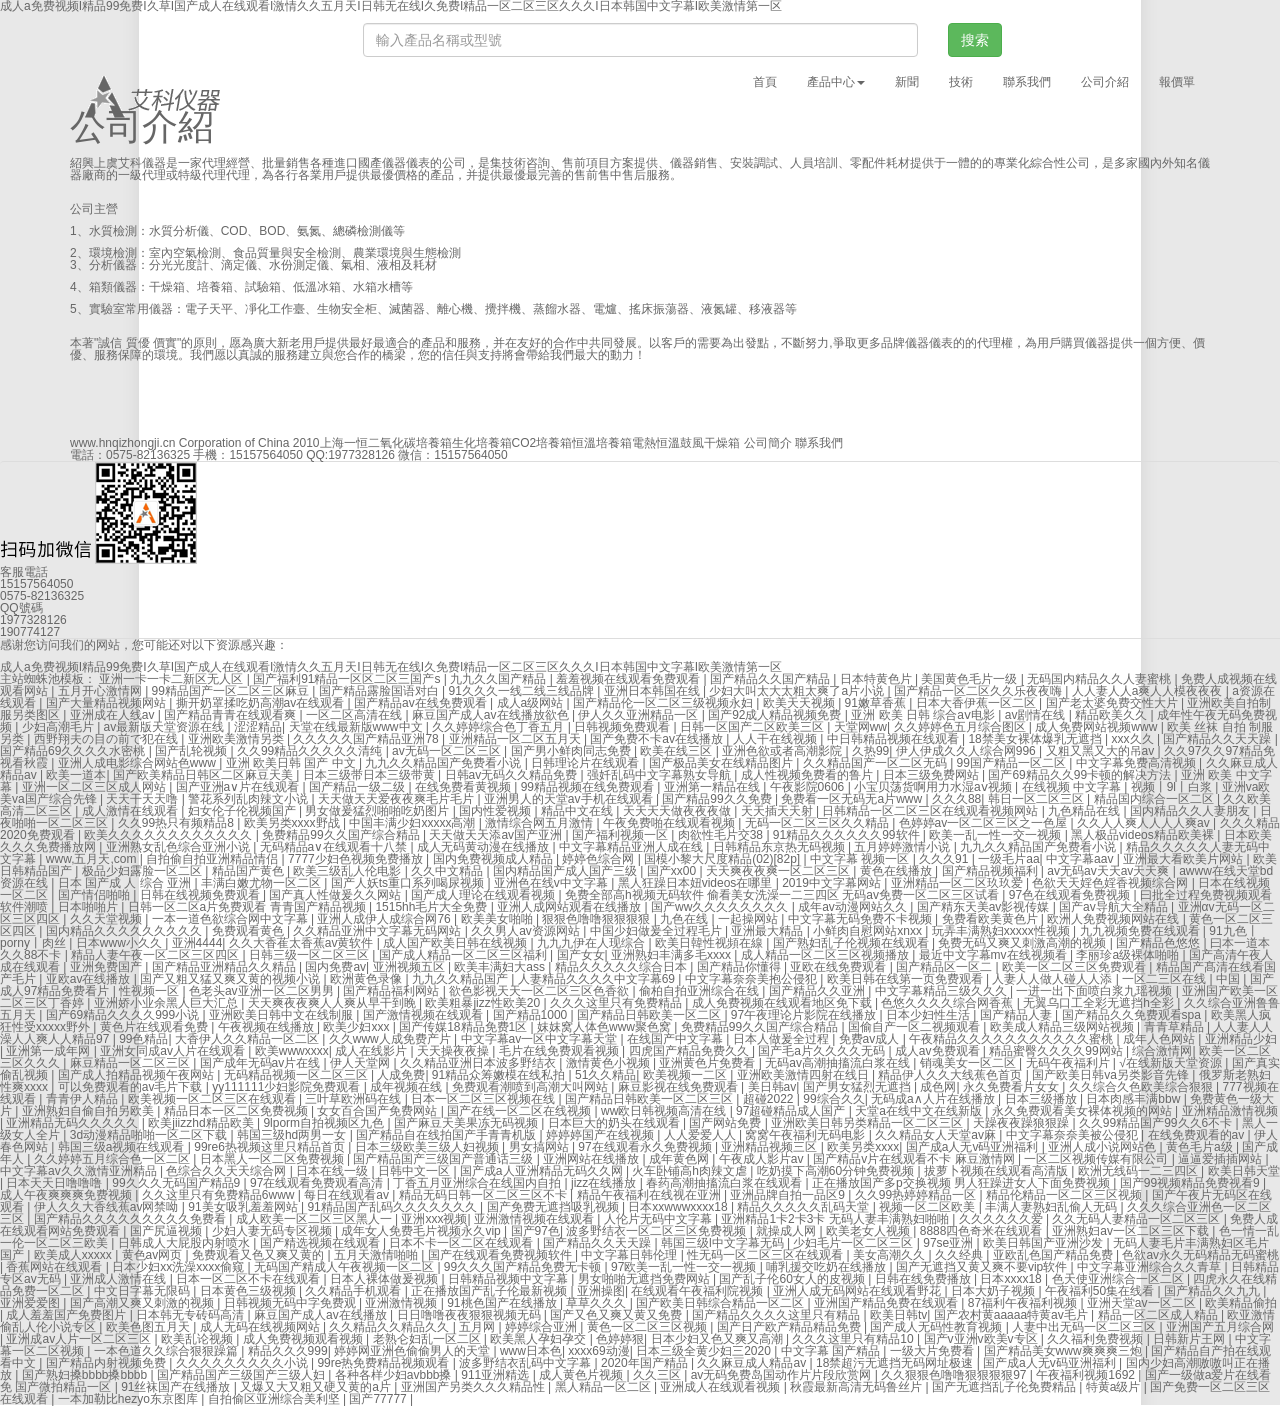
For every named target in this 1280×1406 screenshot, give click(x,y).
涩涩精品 (258, 727)
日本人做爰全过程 (782, 1039)
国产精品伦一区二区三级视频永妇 (664, 703)
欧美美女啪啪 (498, 919)
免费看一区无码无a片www (853, 799)
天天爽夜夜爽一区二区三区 (779, 871)
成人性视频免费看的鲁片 (808, 775)
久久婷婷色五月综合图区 (961, 727)
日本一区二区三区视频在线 (484, 1099)
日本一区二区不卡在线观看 (249, 1279)
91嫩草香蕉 (877, 703)
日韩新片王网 (1190, 1339)
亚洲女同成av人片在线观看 (174, 1051)
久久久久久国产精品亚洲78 (367, 739)
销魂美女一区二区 (969, 1063)
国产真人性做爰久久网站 (336, 895)
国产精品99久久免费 (718, 799)
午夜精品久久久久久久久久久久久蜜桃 (1012, 1039)
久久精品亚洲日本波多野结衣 (479, 1063)
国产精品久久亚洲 (818, 991)
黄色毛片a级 (1201, 1147)
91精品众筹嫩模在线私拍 (500, 1075)
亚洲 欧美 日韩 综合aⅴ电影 (924, 715)
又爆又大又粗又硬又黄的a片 (317, 1387)
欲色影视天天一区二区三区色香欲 (540, 991)
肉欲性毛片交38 (722, 835)
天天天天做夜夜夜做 (678, 811)
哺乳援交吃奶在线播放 (827, 1267)
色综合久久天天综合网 (227, 1171)
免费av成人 (871, 1039)
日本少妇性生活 (929, 1015)
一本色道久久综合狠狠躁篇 (167, 1351)
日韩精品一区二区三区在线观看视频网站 (931, 811)
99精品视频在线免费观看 (589, 787)
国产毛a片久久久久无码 (823, 1051)
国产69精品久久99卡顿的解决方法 (1081, 775)
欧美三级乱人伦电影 (348, 871)
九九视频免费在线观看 (1141, 931)
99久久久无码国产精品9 (177, 1183)
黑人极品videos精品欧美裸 (1144, 835)
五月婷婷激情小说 (903, 847)
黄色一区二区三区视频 (648, 1327)
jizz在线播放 (605, 1183)
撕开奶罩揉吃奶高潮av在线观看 (262, 703)
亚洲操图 (601, 1291)
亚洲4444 (197, 943)
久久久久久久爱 (1002, 1219)
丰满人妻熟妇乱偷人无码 (1052, 1207)
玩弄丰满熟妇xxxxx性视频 (1002, 931)
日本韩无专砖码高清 (191, 1315)
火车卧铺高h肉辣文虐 (691, 1171)
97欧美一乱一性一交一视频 (685, 1267)
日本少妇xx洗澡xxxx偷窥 (179, 1267)
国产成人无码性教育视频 (937, 1327)
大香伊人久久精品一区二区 (248, 1039)
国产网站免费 (726, 1123)
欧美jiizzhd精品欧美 (202, 1123)
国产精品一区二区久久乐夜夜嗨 (979, 691)
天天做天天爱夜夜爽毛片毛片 (397, 799)
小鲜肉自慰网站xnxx (869, 931)
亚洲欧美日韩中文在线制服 (282, 1015)
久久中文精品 (448, 871)
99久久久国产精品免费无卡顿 (524, 1267)
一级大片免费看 (933, 1351)
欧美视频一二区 (686, 1075)
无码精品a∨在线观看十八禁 (335, 847)
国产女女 (581, 955)
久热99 (870, 751)
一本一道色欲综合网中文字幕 (231, 919)
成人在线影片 (372, 1051)
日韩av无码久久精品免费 (513, 775)
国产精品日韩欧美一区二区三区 (650, 1099)
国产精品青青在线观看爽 (231, 715)
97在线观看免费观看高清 (318, 1183)
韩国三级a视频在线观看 (123, 1147)
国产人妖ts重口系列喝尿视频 (409, 883)
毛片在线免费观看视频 (560, 1051)
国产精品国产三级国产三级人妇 (242, 1375)
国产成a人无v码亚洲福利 (974, 1147)
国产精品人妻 (1017, 1015)
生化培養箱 (482, 443)
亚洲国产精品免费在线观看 (887, 1303)
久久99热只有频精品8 (177, 823)
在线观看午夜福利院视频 (698, 1291)
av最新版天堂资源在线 (166, 727)
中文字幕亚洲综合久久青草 (1150, 1267)
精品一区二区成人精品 (1159, 1315)
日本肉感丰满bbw (1134, 1099)
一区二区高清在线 (355, 715)
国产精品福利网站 (392, 991)
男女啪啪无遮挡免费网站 (645, 1279)
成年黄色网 (680, 1159)
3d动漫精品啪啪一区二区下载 (150, 1135)
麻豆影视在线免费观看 (679, 1087)
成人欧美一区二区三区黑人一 (315, 1219)
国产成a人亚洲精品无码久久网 (543, 1171)
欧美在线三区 (677, 751)
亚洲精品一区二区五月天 (516, 739)
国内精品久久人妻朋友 (1191, 811)
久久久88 (956, 799)
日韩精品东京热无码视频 (780, 847)
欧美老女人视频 (869, 1231)
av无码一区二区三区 (448, 751)
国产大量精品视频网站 (107, 703)
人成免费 (401, 1075)
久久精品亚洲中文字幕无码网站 (378, 931)
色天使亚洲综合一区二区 (1119, 1279)
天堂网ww (860, 727)
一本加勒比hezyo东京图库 (129, 1399)
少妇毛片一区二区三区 (854, 1243)
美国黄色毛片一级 (970, 679)
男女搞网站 (540, 1147)
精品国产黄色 (249, 871)
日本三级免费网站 (932, 775)
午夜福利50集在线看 (1101, 1291)
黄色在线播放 (897, 871)
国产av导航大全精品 (1115, 907)
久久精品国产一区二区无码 (876, 763)
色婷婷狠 (620, 1339)
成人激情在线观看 (131, 811)
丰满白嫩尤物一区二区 (262, 883)
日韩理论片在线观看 (586, 763)
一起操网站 (749, 919)
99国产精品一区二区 (1013, 763)
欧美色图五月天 (149, 1327)
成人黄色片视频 (582, 1375)
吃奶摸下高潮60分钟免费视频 (837, 1171)
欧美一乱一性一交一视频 (996, 835)
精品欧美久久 (1112, 715)
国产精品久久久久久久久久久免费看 (131, 1219)
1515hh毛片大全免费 (432, 907)
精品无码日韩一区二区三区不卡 (484, 1195)
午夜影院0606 (809, 787)
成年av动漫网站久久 (854, 907)
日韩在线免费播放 (924, 1279)
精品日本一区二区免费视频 (237, 1111)
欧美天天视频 (800, 703)
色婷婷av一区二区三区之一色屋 (985, 823)
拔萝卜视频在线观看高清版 (997, 1171)
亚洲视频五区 (410, 967)
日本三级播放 (1042, 1099)
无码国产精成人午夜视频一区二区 (345, 1267)
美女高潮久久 (890, 1255)
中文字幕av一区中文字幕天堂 (541, 1039)
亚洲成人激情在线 (119, 1279)
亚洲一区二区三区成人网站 (95, 787)
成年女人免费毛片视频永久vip (422, 1231)
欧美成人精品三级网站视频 (1063, 1027)
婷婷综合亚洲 (542, 1327)
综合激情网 (1162, 1051)
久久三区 (658, 1375)
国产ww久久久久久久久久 (721, 907)
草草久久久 (597, 1303)
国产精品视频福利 (991, 871)
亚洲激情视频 (402, 1303)
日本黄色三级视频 (249, 1291)
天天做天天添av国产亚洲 (497, 835)
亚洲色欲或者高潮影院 (783, 751)
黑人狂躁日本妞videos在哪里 (697, 883)
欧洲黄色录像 (367, 979)
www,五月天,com (93, 859)
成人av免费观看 (939, 1051)
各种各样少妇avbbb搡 (395, 1375)
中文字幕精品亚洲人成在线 (632, 847)
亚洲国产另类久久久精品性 (474, 1387)
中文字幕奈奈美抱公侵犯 (752, 979)
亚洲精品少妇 (1241, 1039)
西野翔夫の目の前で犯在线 (107, 739)
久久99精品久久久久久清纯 (311, 751)
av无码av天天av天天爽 (1109, 871)
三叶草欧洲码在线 (354, 1099)
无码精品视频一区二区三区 (297, 1075)
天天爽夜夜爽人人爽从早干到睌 (333, 1003)
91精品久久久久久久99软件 (848, 835)
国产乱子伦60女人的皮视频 (793, 1279)
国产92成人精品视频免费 (776, 715)
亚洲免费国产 (107, 967)
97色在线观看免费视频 (1071, 895)
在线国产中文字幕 (676, 1039)
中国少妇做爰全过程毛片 (657, 931)
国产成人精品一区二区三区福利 (464, 955)
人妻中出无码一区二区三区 (1085, 1327)
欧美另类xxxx (863, 1147)
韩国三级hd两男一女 (293, 1135)
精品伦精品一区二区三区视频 (1065, 1195)
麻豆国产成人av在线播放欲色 (492, 715)
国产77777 (379, 1399)
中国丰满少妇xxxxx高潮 (413, 823)
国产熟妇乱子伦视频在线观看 (852, 943)
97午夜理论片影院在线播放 (805, 1015)
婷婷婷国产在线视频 (601, 1135)
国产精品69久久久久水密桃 (74, 751)
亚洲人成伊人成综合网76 (385, 919)
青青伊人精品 (83, 1099)
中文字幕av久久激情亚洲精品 (80, 1171)
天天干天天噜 (143, 799)
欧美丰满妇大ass (501, 967)
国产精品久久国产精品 (771, 679)
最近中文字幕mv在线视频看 (994, 955)
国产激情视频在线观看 (424, 1015)
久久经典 (960, 1255)
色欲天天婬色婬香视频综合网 (1111, 883)
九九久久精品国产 (461, 979)
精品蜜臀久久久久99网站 (1057, 1051)
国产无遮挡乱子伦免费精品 (1005, 1387)
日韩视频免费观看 (623, 727)
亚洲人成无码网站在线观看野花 (858, 1291)
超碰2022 (770, 1099)
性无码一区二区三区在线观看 (766, 1255)
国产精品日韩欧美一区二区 (650, 1015)
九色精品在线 (1085, 811)
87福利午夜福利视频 (1024, 1303)
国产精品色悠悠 (1159, 943)
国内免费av (335, 967)
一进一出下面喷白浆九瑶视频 (1095, 991)
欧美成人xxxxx (74, 1255)
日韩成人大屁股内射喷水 (185, 1243)
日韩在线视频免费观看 (201, 895)
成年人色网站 (1160, 1039)
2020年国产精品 (646, 1363)
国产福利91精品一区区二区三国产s (348, 679)
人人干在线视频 (776, 739)
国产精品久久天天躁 (1218, 739)
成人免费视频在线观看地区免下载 (783, 1003)
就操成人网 (787, 1231)
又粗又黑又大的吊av (1102, 751)
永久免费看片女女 (1012, 1087)
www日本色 (531, 1351)
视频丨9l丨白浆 (1173, 787)
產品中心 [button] (836, 82)
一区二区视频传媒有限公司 (1097, 1159)
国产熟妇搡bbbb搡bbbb (86, 1375)
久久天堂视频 (107, 919)
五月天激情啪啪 (377, 1255)
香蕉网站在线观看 (55, 1267)
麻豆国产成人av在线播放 (322, 1315)
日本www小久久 (120, 943)
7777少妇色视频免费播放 (357, 859)
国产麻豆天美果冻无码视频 (467, 1123)
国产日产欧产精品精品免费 (790, 1327)
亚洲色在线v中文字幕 (552, 883)
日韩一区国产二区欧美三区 (753, 727)
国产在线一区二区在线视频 (520, 1111)
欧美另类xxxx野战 (293, 823)
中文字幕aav (1081, 859)
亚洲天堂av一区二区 (1143, 1303)
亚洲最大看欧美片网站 (1184, 859)
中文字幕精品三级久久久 (942, 991)
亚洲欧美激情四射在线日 (804, 1075)
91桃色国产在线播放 (503, 1303)
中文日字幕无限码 (143, 1291)
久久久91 (945, 859)
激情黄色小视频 (609, 1063)
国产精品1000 (532, 1015)
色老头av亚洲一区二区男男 (263, 991)
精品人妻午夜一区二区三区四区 (156, 955)
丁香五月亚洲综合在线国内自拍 (478, 1183)
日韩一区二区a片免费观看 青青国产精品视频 (248, 907)
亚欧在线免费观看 (839, 967)
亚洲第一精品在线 (713, 787)
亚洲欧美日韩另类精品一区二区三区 (868, 1123)
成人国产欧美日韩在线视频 (456, 943)
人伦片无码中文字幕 (659, 1219)
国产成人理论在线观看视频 (484, 895)
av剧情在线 (1037, 715)
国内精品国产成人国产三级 (566, 871)
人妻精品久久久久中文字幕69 (598, 979)
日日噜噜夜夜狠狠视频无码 (470, 1315)
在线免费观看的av (1198, 1135)
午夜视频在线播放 (267, 1027)
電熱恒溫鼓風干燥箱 (686, 443)
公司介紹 (1105, 82)
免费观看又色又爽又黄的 (259, 1255)
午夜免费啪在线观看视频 (670, 823)
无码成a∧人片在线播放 (934, 1099)
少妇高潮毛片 (59, 727)
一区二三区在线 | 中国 (1182, 979)
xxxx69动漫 (598, 1351)
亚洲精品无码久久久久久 (73, 1123)
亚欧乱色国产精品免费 (1054, 1255)
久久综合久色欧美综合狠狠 (1142, 1087)
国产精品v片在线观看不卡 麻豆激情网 (915, 1159)
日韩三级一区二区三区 (310, 955)
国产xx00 (673, 871)
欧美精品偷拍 (1241, 1303)
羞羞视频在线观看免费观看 (629, 679)
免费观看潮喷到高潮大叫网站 (531, 1087)
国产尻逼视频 (167, 1231)
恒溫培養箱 (602, 443)
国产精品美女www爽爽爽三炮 (1064, 1351)
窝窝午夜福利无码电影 (806, 1135)
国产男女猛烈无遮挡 (858, 1087)
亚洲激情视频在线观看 (535, 1219)
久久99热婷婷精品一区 (917, 1195)
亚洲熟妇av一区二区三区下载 (1132, 1231)
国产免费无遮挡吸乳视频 (554, 1207)
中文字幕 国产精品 (832, 1351)
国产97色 (535, 1231)
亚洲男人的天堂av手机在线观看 (570, 799)
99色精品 (143, 1039)
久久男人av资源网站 (527, 931)
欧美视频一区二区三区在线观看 (213, 1099)
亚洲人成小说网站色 (1103, 1147)
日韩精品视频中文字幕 (509, 1279)
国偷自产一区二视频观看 (915, 1027)
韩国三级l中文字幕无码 (724, 1243)
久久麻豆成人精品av (753, 1363)
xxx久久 (1134, 739)
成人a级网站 (532, 703)
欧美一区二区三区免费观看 (1075, 967)
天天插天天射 (778, 811)
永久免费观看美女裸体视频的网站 (1083, 1111)
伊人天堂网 (361, 1063)
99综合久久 (833, 1099)
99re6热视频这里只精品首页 (271, 1147)
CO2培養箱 (542, 443)
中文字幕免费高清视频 (1137, 763)
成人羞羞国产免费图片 (67, 1315)
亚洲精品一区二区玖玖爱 (958, 883)
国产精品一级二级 (358, 787)
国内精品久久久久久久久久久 (125, 931)
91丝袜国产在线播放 (177, 1387)
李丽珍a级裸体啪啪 (1129, 955)
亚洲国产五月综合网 (1220, 1327)
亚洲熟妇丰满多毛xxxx (672, 955)
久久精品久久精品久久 (390, 1327)
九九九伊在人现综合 (592, 943)
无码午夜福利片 (1069, 1063)
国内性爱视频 (496, 811)
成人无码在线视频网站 (261, 1327)
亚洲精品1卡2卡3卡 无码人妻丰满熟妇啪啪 (836, 1219)
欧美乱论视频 (198, 1339)
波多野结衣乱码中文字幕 (526, 1363)
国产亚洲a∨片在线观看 (239, 787)
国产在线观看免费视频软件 (501, 1255)
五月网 (478, 1327)
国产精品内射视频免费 (107, 1363)
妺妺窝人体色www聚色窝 (605, 1027)
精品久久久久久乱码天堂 (804, 1207)
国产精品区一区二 (945, 967)
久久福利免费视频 (1096, 1339)
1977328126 (361, 455)
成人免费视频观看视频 (304, 1339)
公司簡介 (768, 443)
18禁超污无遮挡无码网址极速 (896, 1363)
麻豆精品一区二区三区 (131, 1063)
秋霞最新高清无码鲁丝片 (857, 1387)
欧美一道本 (76, 775)
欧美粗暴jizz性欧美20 (484, 1003)
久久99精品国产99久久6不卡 (1157, 1123)
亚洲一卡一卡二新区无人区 (172, 679)
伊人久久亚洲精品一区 (639, 715)
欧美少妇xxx (357, 1027)
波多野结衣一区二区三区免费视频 (657, 1231)
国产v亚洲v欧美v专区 (982, 1339)
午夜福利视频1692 (1087, 1375)
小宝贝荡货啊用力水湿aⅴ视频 (934, 787)
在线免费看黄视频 (464, 787)
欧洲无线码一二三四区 (1139, 1171)
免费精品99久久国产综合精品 (342, 835)
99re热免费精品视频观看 (384, 1363)
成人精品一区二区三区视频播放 (826, 955)
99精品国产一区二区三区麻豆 (232, 691)
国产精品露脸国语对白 (380, 691)
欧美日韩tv (898, 1315)
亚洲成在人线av (114, 715)
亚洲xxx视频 (434, 1219)
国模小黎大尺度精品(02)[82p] (723, 859)
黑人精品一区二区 (604, 1387)
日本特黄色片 (877, 679)
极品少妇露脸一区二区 (143, 871)
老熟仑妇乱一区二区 (428, 1339)
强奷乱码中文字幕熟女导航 (660, 775)
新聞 (907, 82)
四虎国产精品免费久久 (690, 1051)
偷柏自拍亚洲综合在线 (700, 991)
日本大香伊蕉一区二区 (977, 703)
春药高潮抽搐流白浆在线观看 (725, 1183)
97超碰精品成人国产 (792, 1111)
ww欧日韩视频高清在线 (665, 1111)
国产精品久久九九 (1213, 1291)
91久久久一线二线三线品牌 (523, 691)
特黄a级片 (1115, 1387)
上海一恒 (344, 443)
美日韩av (772, 1087)
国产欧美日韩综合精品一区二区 (721, 1303)
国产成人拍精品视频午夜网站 (137, 1075)
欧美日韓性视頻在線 (710, 943)
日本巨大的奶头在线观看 (615, 1123)
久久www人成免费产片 (391, 1039)
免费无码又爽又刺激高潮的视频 (1023, 943)
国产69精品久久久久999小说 (124, 1015)
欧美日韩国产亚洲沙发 (1044, 1243)
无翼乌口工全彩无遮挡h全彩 (1100, 1003)
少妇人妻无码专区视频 (273, 1231)
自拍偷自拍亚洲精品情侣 (213, 859)
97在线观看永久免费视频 (646, 1147)
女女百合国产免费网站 (378, 1111)
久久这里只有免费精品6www (220, 1195)
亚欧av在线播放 (90, 979)
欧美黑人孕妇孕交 (539, 1339)
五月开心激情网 (101, 691)
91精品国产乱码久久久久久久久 (393, 1207)
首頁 (765, 82)
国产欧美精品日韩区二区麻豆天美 (204, 775)
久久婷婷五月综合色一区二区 (113, 1159)
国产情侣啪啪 (95, 895)
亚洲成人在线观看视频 (721, 1387)
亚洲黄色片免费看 (708, 1063)
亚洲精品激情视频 (1230, 1111)
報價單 (1177, 82)
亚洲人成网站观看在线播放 (570, 907)
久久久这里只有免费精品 (617, 1003)
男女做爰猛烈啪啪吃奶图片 (378, 811)
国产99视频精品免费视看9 (1191, 1183)
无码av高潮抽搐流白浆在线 (839, 1063)
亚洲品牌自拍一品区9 (789, 1195)
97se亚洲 (949, 1243)
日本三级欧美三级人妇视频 (428, 1147)
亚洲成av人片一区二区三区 (80, 1339)
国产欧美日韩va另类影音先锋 (1112, 1075)
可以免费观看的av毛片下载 (132, 1087)
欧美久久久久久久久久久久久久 (169, 835)
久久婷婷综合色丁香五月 (499, 727)
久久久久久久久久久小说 (243, 1363)
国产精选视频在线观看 (321, 1243)
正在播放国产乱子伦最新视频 (490, 1291)
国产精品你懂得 (740, 967)
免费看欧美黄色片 (991, 919)
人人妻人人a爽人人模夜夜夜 (1149, 691)
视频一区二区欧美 (928, 1207)
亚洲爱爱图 (31, 1303)
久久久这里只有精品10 (854, 1339)
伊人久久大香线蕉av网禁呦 (108, 1207)
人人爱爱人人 (701, 1135)
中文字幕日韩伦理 (630, 1255)
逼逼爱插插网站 (1221, 1159)
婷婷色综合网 (599, 859)
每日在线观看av (348, 1195)
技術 (961, 82)
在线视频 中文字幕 (1073, 787)
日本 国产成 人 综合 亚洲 (126, 883)
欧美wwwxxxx (292, 1051)
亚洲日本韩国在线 (653, 691)
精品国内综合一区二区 (1155, 799)
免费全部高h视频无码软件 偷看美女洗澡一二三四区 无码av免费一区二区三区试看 (783, 895)
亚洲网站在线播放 (592, 1159)
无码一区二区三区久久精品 (818, 823)
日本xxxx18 (1012, 1279)
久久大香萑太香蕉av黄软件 (303, 943)
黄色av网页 (154, 1255)
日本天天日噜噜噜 (55, 1183)
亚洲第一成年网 (49, 1051)
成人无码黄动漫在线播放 (484, 847)
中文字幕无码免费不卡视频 (861, 919)
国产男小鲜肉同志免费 (572, 751)
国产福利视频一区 (621, 835)
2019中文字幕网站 (833, 883)
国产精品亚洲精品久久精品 (225, 967)
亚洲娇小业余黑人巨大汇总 (167, 1003)
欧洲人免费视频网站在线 (1114, 919)
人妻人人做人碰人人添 (1053, 979)
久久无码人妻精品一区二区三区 (1137, 1219)
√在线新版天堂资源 (1172, 1063)
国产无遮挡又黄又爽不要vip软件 (983, 1267)
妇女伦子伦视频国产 (243, 811)
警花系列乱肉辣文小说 (249, 799)
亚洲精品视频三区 (770, 1147)
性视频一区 (150, 991)
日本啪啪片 (89, 907)
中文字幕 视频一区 (861, 859)
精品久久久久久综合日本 (622, 967)
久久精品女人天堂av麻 (937, 1135)
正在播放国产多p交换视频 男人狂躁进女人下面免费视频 (962, 1183)
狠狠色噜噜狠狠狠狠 (597, 919)
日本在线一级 (333, 1171)
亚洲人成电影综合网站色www (138, 763)
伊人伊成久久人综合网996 (967, 751)
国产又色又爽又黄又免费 (617, 1315)
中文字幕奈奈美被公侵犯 (1073, 1135)
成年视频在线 (407, 1087)
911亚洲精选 (496, 1375)
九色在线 (685, 919)
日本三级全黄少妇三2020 (705, 1351)
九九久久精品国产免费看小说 (444, 763)
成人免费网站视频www (1097, 727)
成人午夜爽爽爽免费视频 (67, 1195)
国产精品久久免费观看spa (1133, 1015)
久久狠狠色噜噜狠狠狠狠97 (955, 1375)
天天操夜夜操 (454, 1051)
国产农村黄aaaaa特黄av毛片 (1012, 1315)
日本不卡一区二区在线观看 (462, 1243)
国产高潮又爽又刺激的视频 (143, 1303)
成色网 (938, 1087)
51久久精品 (605, 1075)
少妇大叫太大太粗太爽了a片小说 (798, 691)
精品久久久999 (288, 1351)
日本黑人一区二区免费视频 (273, 1159)
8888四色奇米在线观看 (983, 1231)
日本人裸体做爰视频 (385, 1279)
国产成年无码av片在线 (262, 1063)
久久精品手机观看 (354, 1291)
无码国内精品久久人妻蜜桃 (1100, 679)
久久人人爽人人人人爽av (1145, 823)
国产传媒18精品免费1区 (464, 1027)
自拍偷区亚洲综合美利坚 (275, 1399)
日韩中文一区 (415, 1171)
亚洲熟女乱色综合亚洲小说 (179, 847)
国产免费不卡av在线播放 (658, 739)
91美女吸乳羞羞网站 (244, 1207)
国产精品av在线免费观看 (422, 703)
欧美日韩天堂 (1244, 1171)
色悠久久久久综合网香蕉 (948, 1003)
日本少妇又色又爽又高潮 (718, 1339)
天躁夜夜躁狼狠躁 (1022, 1123)
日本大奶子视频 (994, 1291)
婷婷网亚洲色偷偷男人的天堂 (413, 1351)
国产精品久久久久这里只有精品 (777, 1315)
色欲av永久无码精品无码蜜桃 (1200, 1255)
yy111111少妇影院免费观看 (287, 1087)
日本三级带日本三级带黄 (370, 775)
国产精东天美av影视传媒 (985, 907)
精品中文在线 (578, 811)
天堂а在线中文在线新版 (920, 1111)
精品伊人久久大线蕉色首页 (951, 1075)
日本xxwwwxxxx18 (679, 1207)
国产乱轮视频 (192, 751)
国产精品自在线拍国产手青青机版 (447, 1135)
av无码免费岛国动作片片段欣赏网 (783, 1375)
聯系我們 (1027, 82)
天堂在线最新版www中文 (357, 727)
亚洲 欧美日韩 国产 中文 (292, 763)
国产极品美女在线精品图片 (722, 763)
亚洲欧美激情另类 (237, 739)
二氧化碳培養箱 (410, 443)
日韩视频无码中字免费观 (291, 1303)
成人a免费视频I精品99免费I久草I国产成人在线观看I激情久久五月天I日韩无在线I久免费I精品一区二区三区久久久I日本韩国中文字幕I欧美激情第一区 (391, 667)
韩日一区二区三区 (1037, 799)
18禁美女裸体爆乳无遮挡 (1036, 739)
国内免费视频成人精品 (494, 859)
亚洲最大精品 (768, 931)
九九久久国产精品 (499, 679)
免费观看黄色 (249, 931)
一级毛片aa (1008, 859)
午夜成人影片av (763, 1159)
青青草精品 (1175, 1027)
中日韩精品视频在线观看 (894, 739)
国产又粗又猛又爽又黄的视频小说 (231, 979)
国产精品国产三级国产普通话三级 (444, 1159)
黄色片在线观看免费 (155, 1027)
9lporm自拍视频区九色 (325, 1123)
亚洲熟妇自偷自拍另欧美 (89, 1111)
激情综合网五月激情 (540, 823)
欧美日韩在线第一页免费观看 (906, 979)
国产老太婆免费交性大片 (1113, 703)
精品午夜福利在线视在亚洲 (650, 1195)
